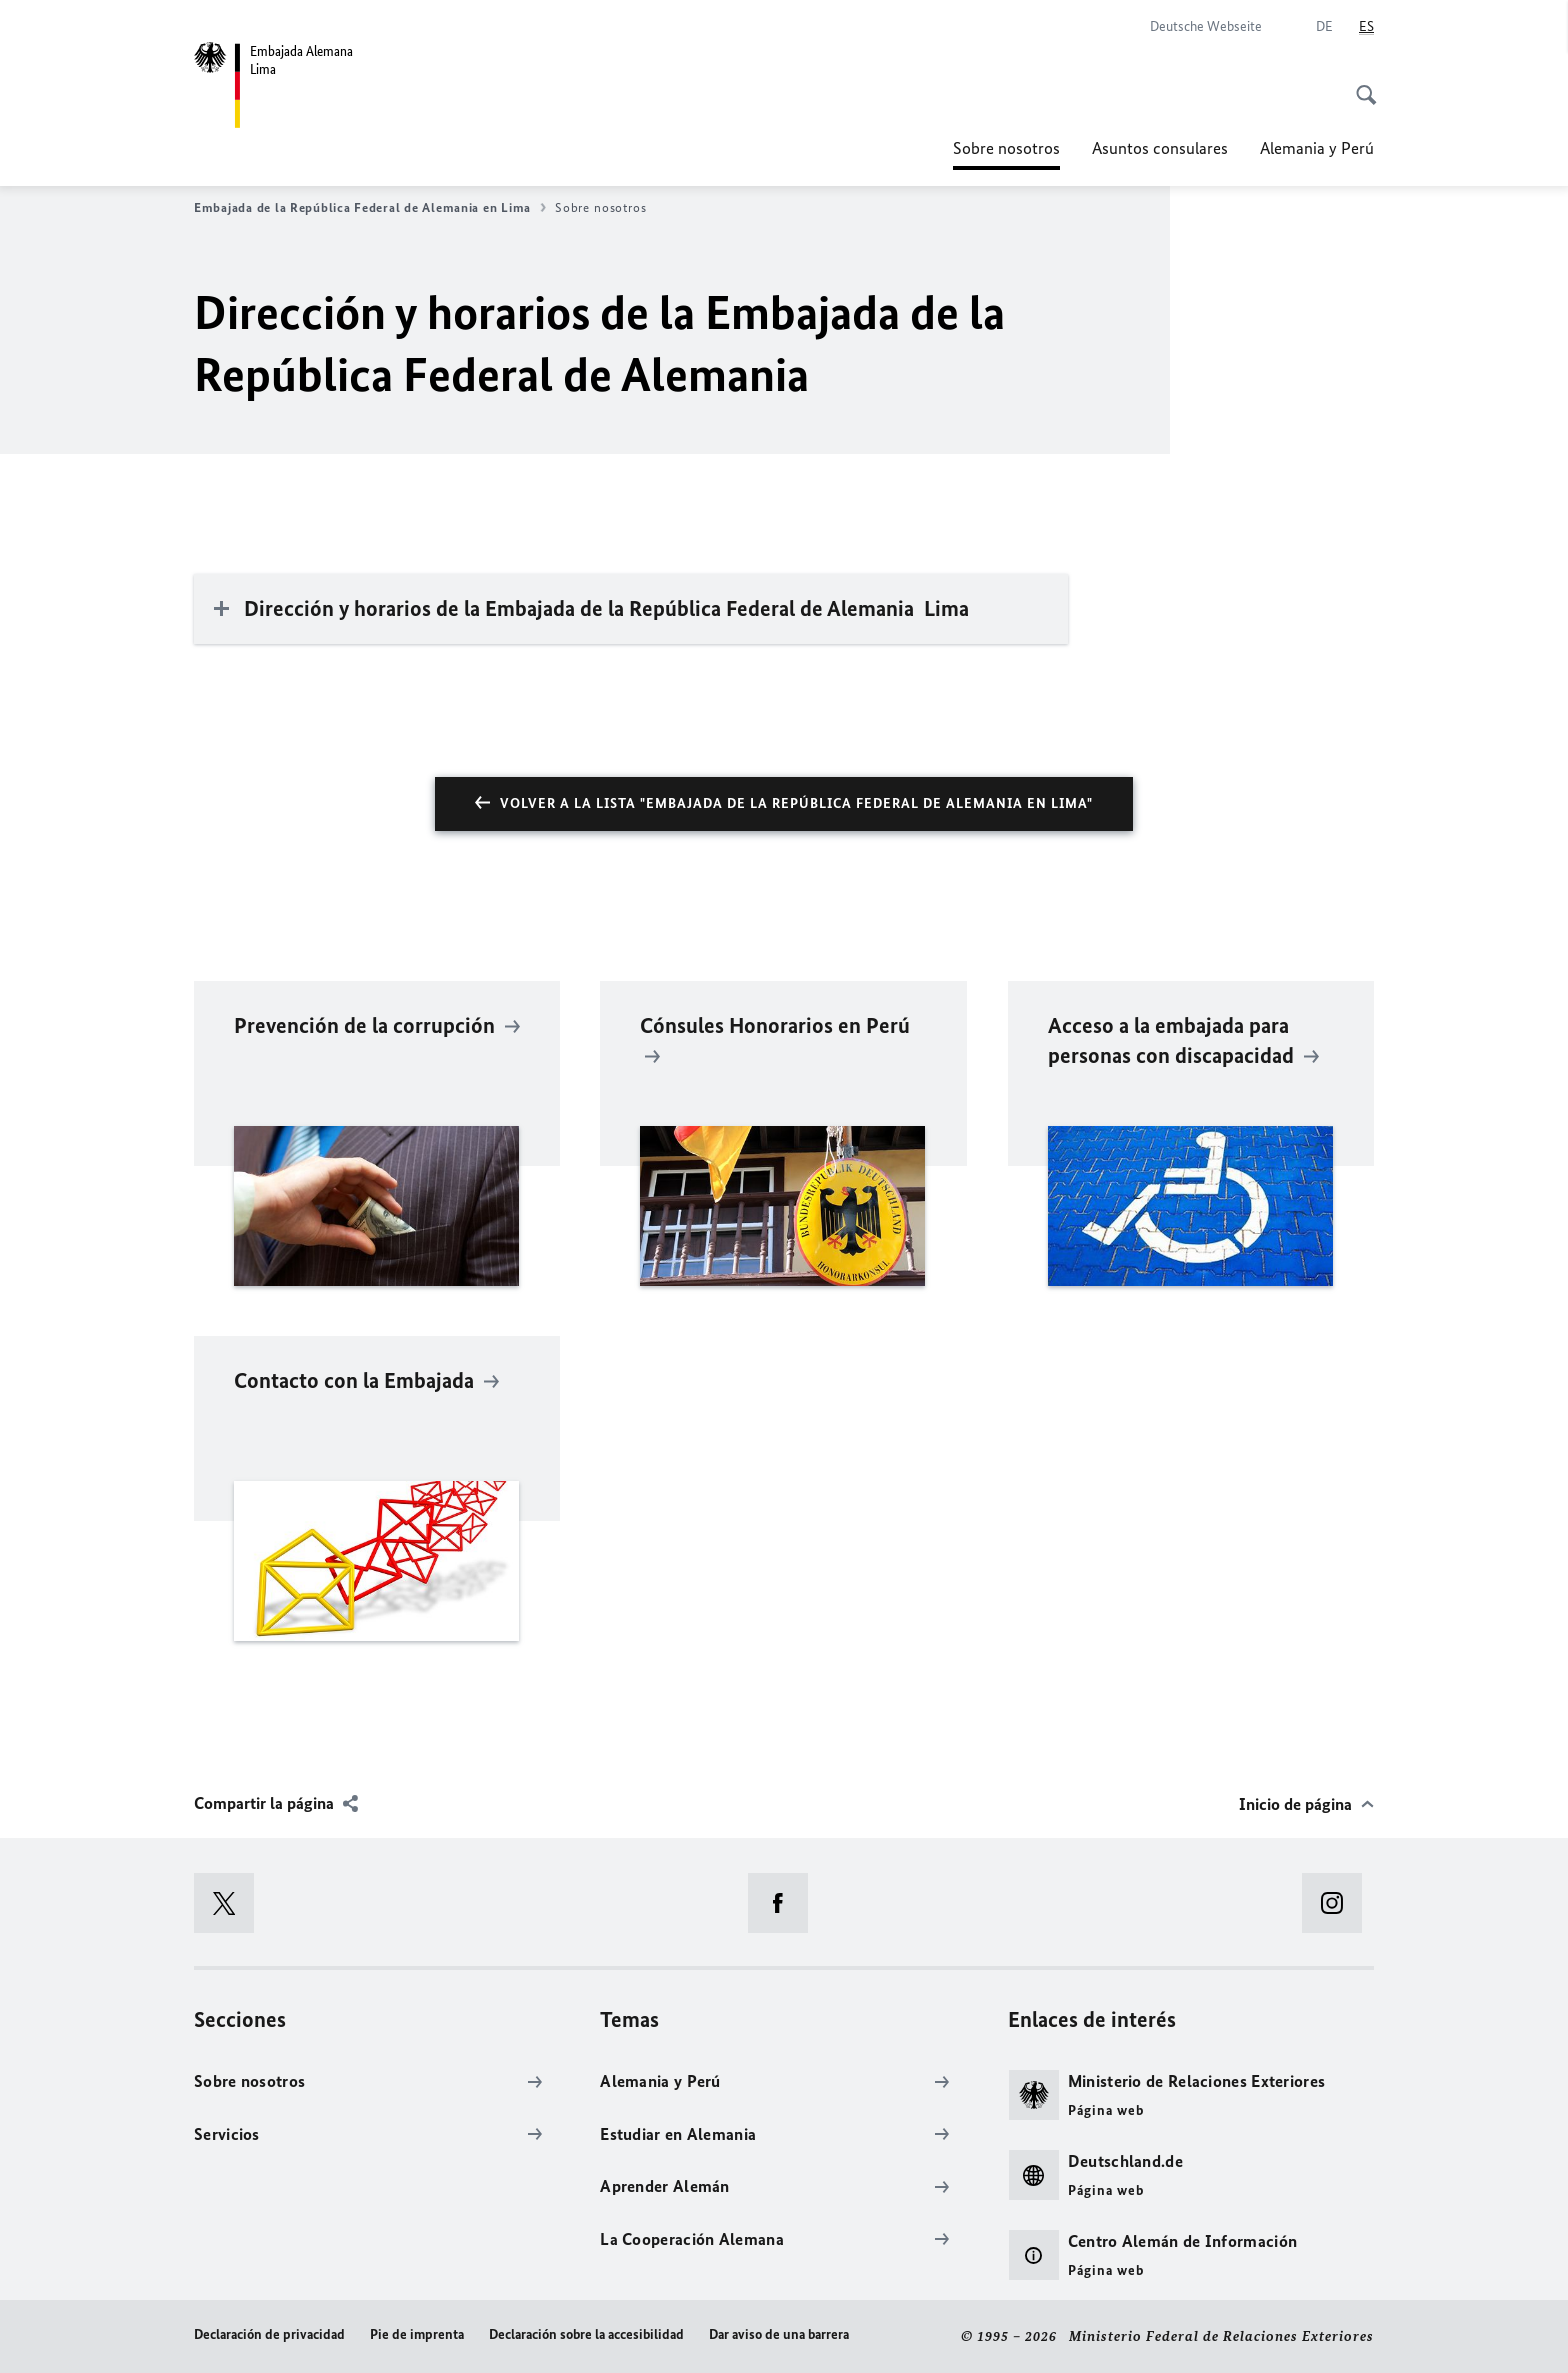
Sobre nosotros (1006, 148)
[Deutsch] (1324, 27)
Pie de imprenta (417, 2334)
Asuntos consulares (1160, 148)
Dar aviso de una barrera (779, 2334)
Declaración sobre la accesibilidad (586, 2334)
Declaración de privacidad (269, 2334)
